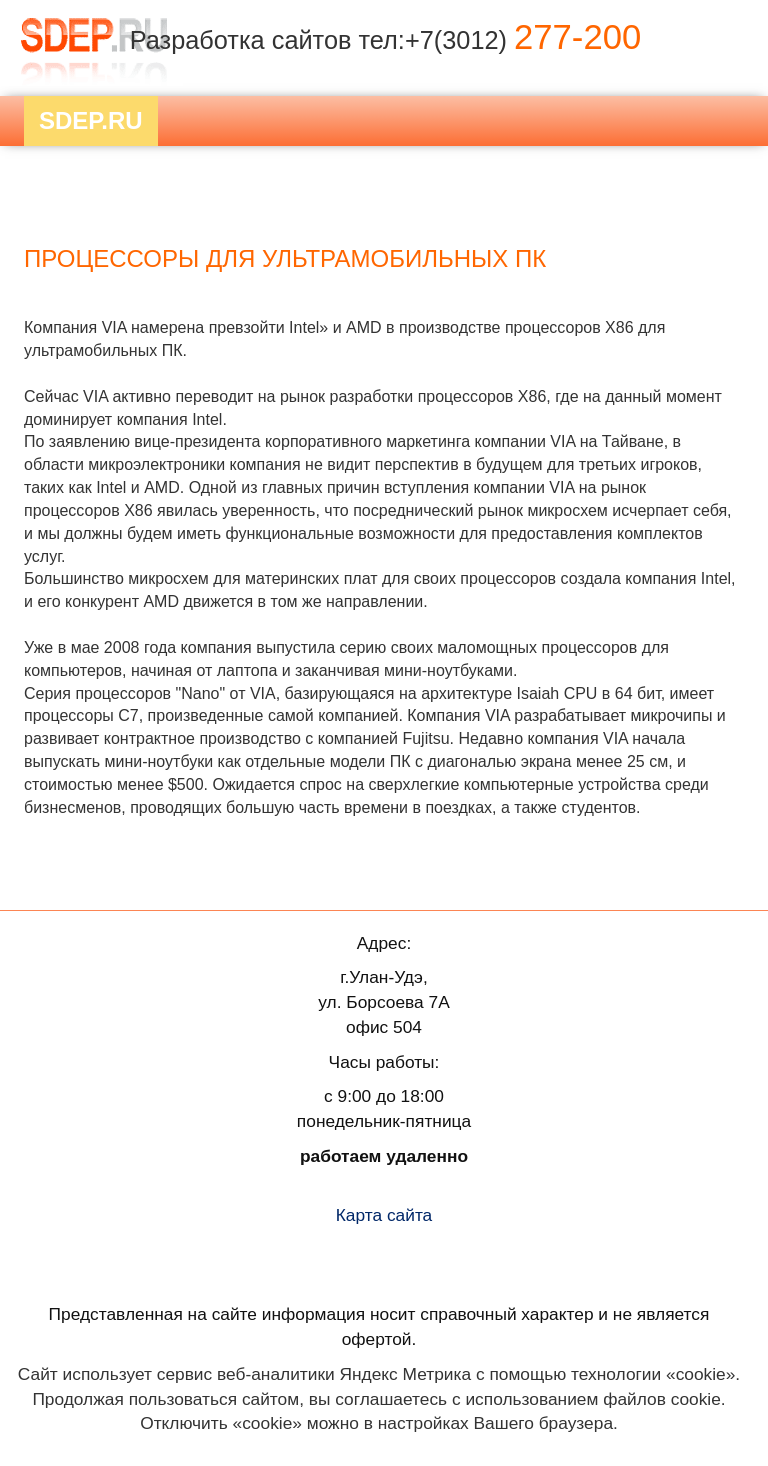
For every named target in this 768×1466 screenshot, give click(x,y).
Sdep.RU (91, 120)
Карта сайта (384, 1215)
